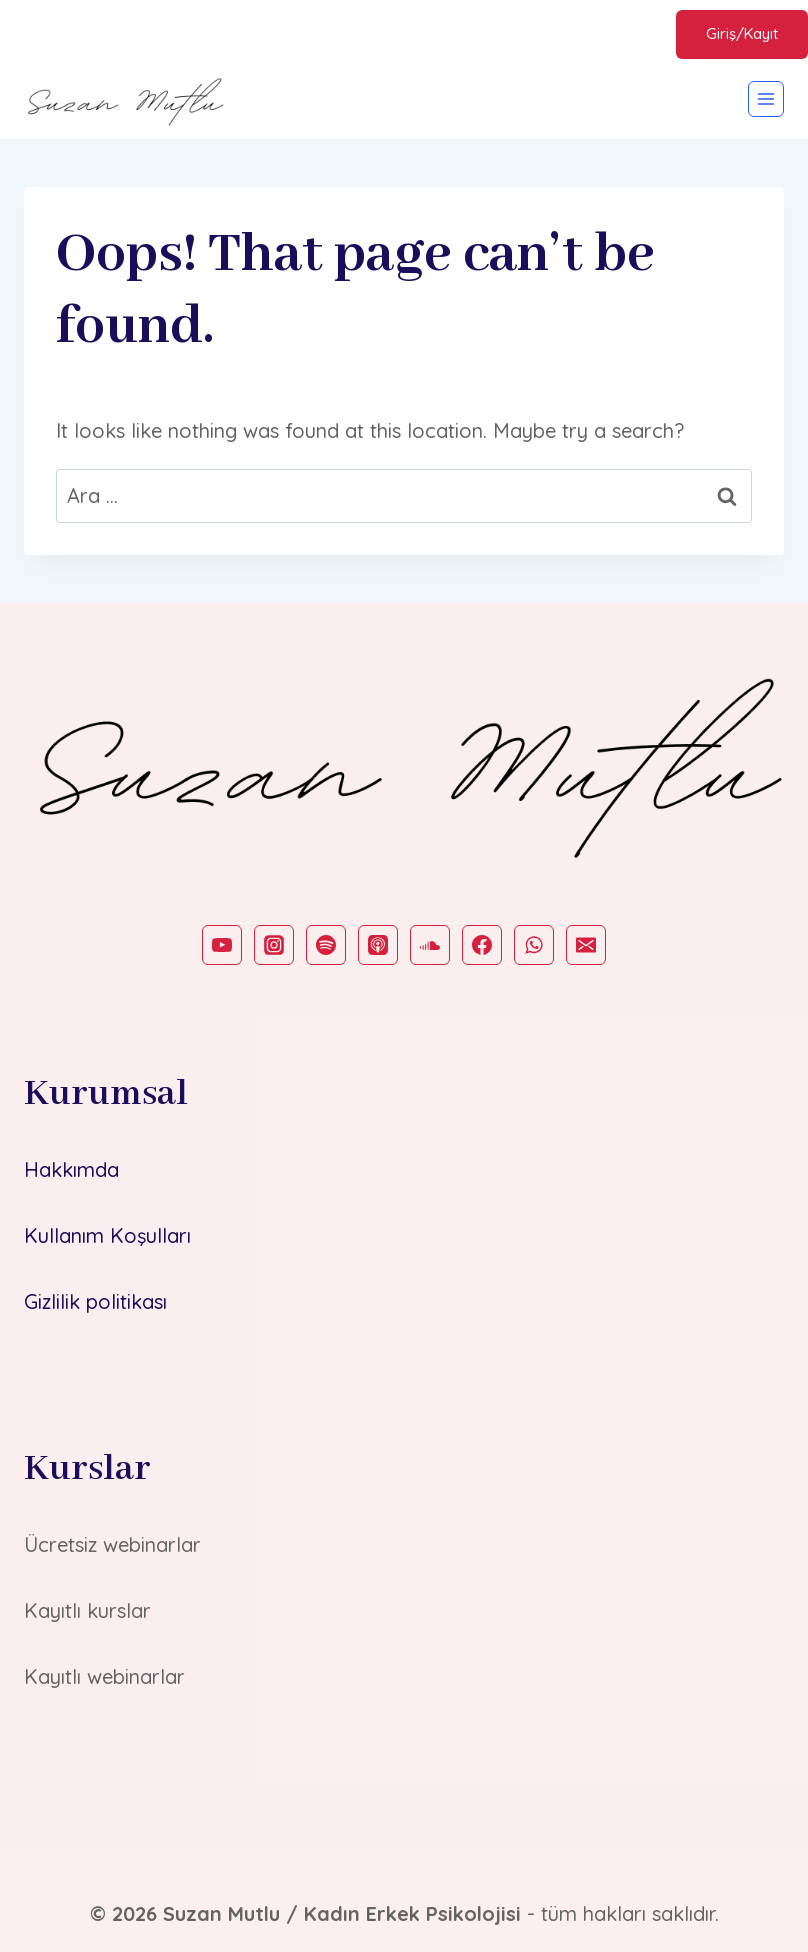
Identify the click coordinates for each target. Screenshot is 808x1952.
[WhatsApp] (534, 945)
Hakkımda (71, 1169)
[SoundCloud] (430, 945)
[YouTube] (222, 945)
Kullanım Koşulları (107, 1235)
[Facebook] (482, 945)
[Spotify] (326, 945)
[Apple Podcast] (378, 945)
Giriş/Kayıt (742, 33)
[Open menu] (766, 99)
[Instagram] (274, 945)
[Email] (586, 945)
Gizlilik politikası (95, 1301)
